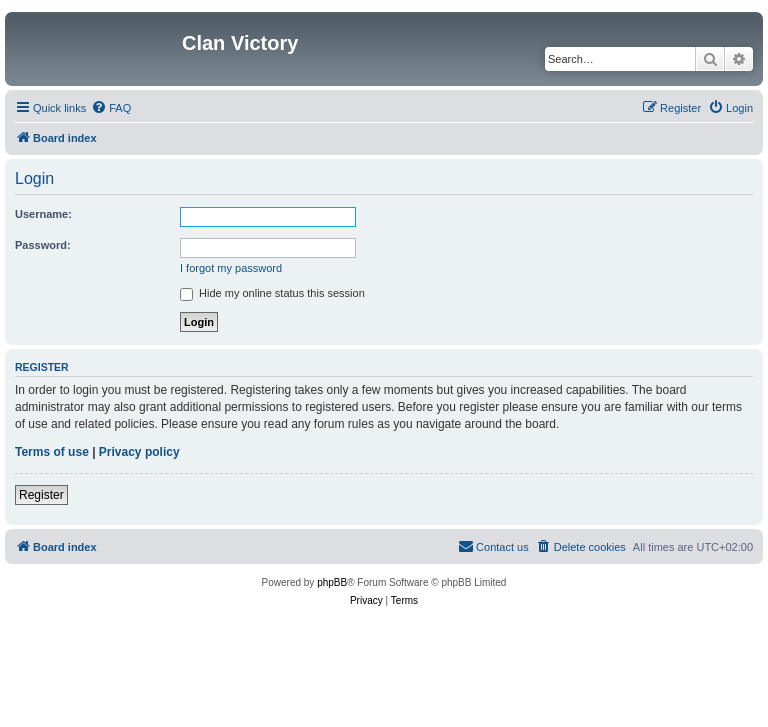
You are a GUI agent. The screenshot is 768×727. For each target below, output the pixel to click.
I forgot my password (231, 268)
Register (41, 495)
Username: (43, 214)
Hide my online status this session (272, 293)
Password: (43, 245)
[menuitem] (111, 108)
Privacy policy (139, 452)
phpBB (332, 582)
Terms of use (52, 452)
